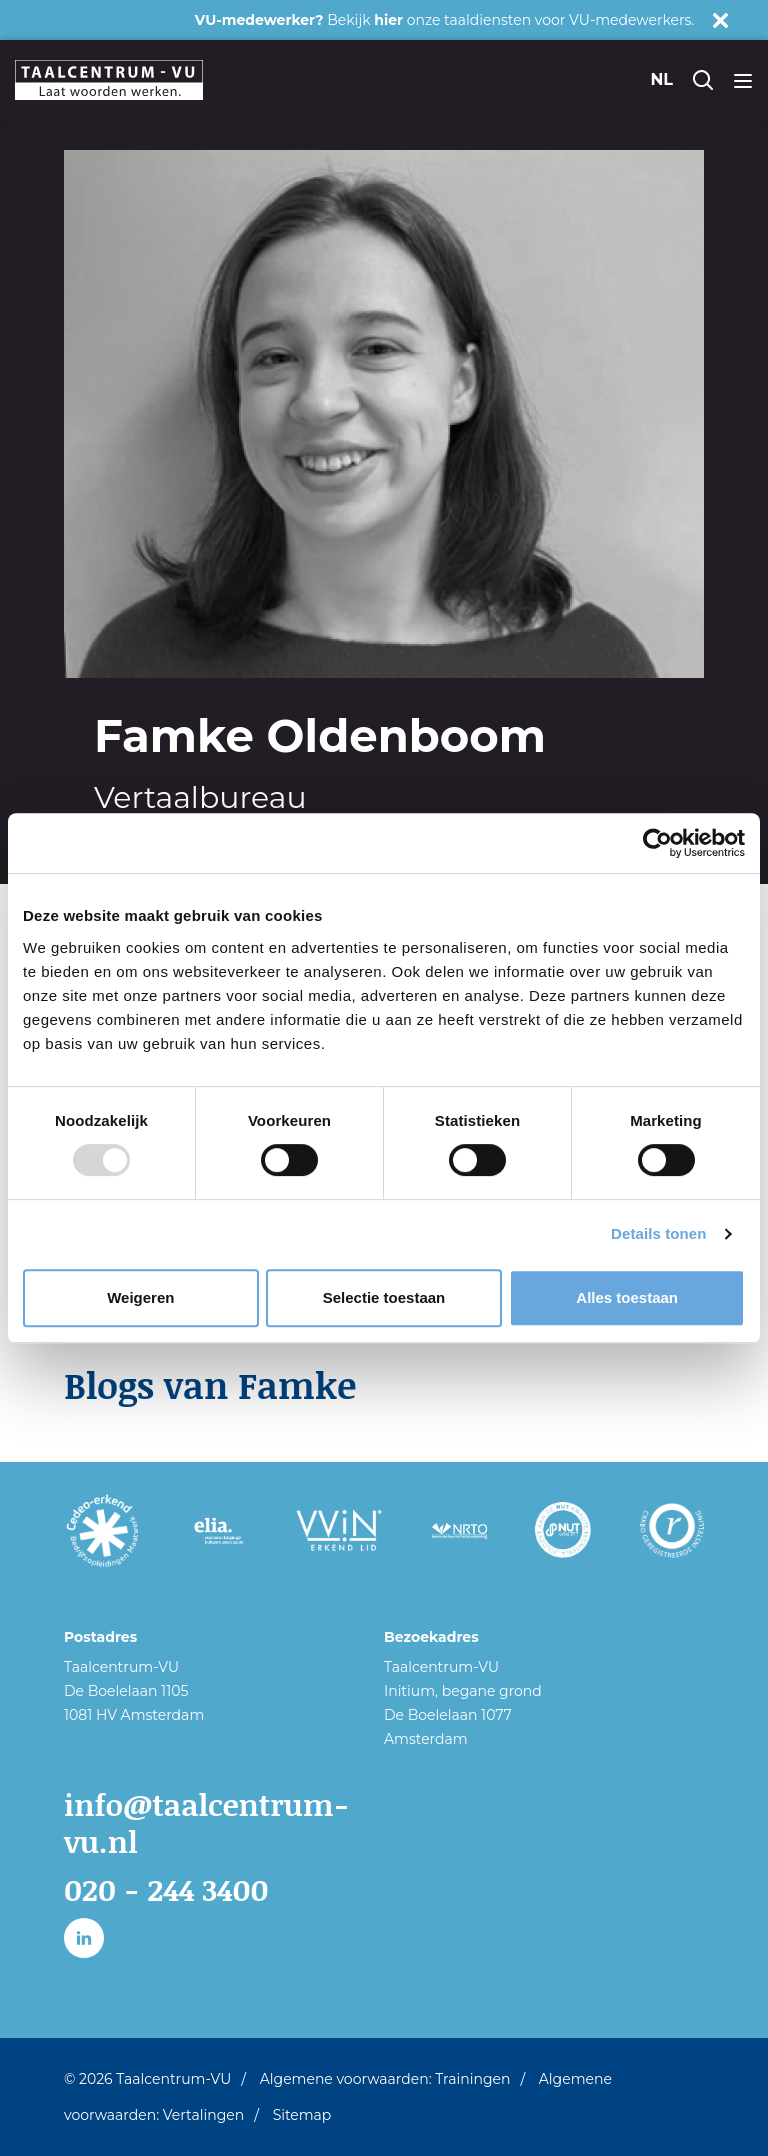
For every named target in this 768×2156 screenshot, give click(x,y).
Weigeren (140, 1297)
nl (661, 79)
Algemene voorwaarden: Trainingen (385, 2079)
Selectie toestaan (384, 1297)
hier (388, 20)
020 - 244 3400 (166, 1889)
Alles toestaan (627, 1297)
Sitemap (302, 2115)
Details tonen (658, 1233)
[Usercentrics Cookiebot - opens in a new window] (657, 843)
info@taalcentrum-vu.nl (206, 1823)
